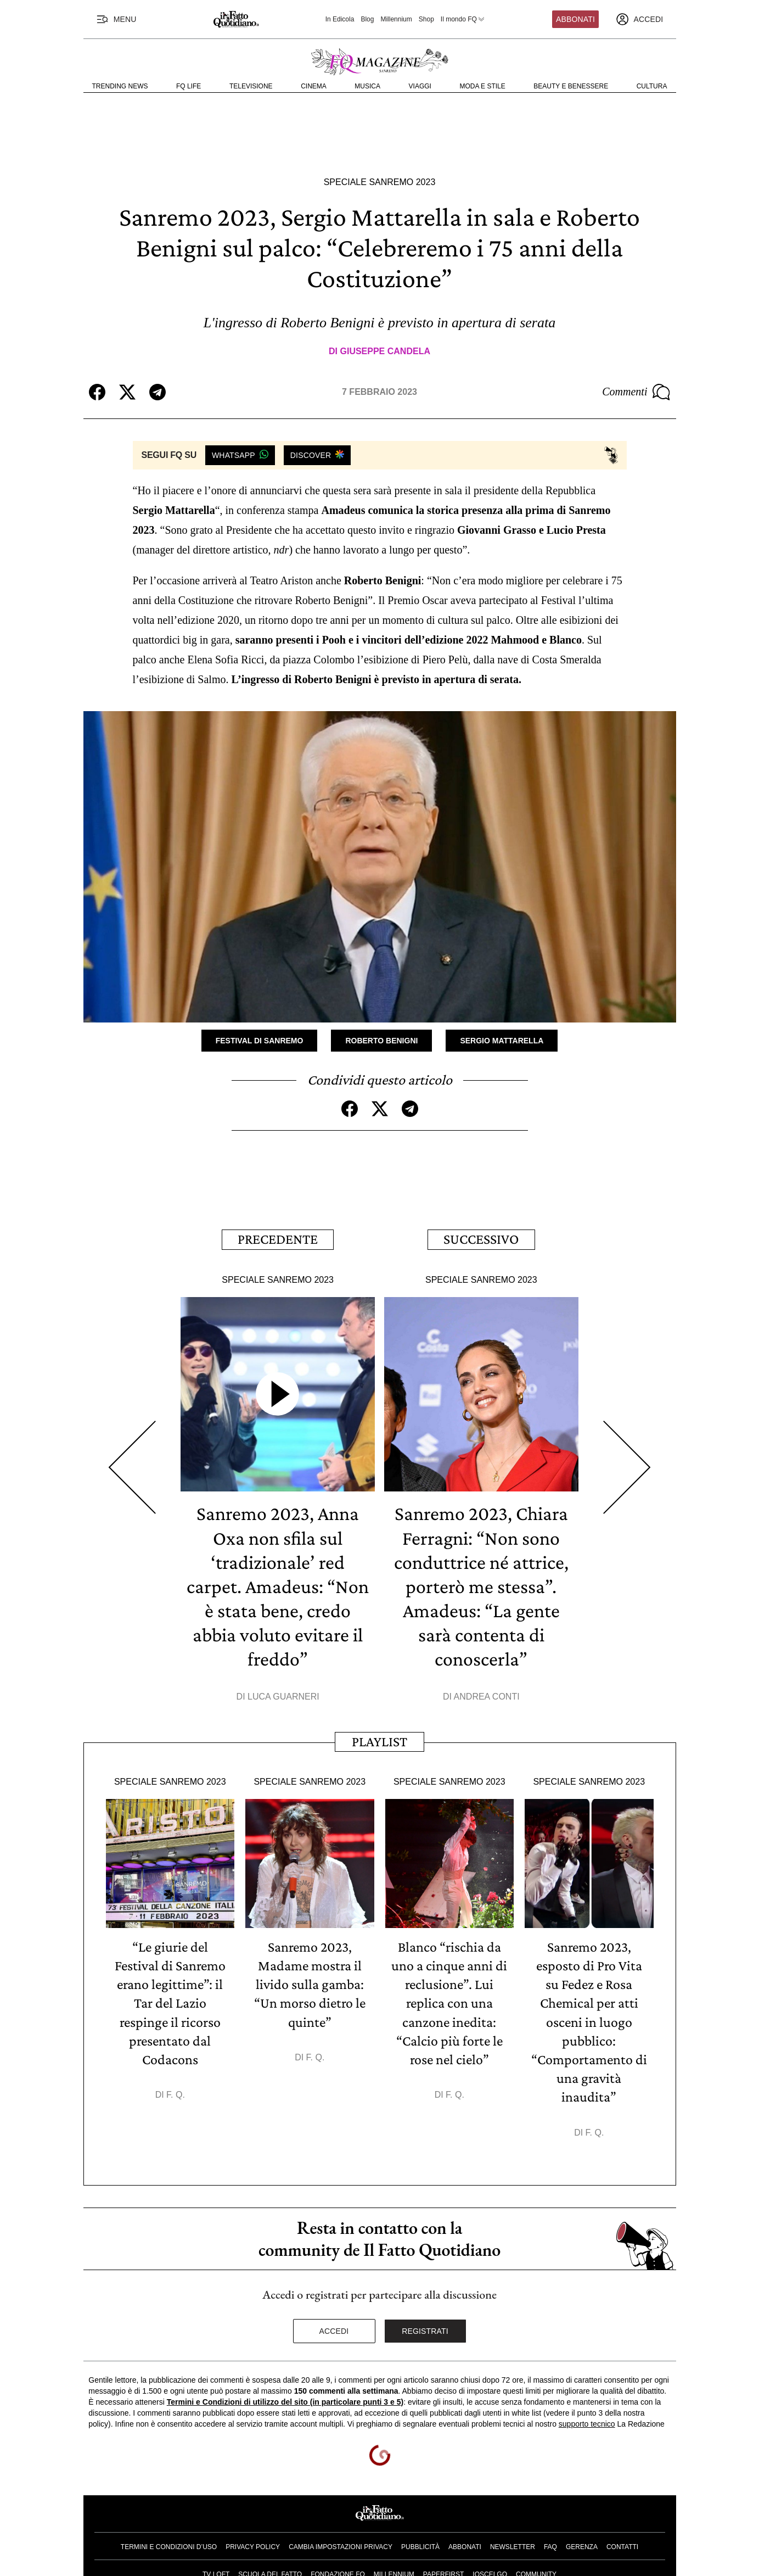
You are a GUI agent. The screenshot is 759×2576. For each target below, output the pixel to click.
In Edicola (340, 19)
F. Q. (175, 2093)
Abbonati (575, 19)
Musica (367, 86)
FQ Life (188, 86)
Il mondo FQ (463, 19)
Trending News (120, 86)
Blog (367, 19)
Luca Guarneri (283, 1695)
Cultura (652, 86)
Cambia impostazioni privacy (340, 2544)
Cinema (314, 86)
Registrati (425, 2328)
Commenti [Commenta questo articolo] (636, 391)
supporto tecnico (587, 2421)
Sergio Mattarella (501, 1040)
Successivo (481, 1239)
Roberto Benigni (381, 1040)
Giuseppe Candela (385, 351)
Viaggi (420, 86)
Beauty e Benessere (570, 86)
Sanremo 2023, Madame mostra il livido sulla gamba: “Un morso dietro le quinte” (310, 1983)
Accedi (334, 2328)
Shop (426, 19)
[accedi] (639, 19)
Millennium (396, 19)
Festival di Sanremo (259, 1040)
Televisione (251, 86)
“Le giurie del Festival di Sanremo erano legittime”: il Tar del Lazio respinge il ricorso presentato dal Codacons (170, 2002)
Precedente (278, 1239)
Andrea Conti (487, 1695)
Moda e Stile (482, 86)
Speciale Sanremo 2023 (380, 182)
